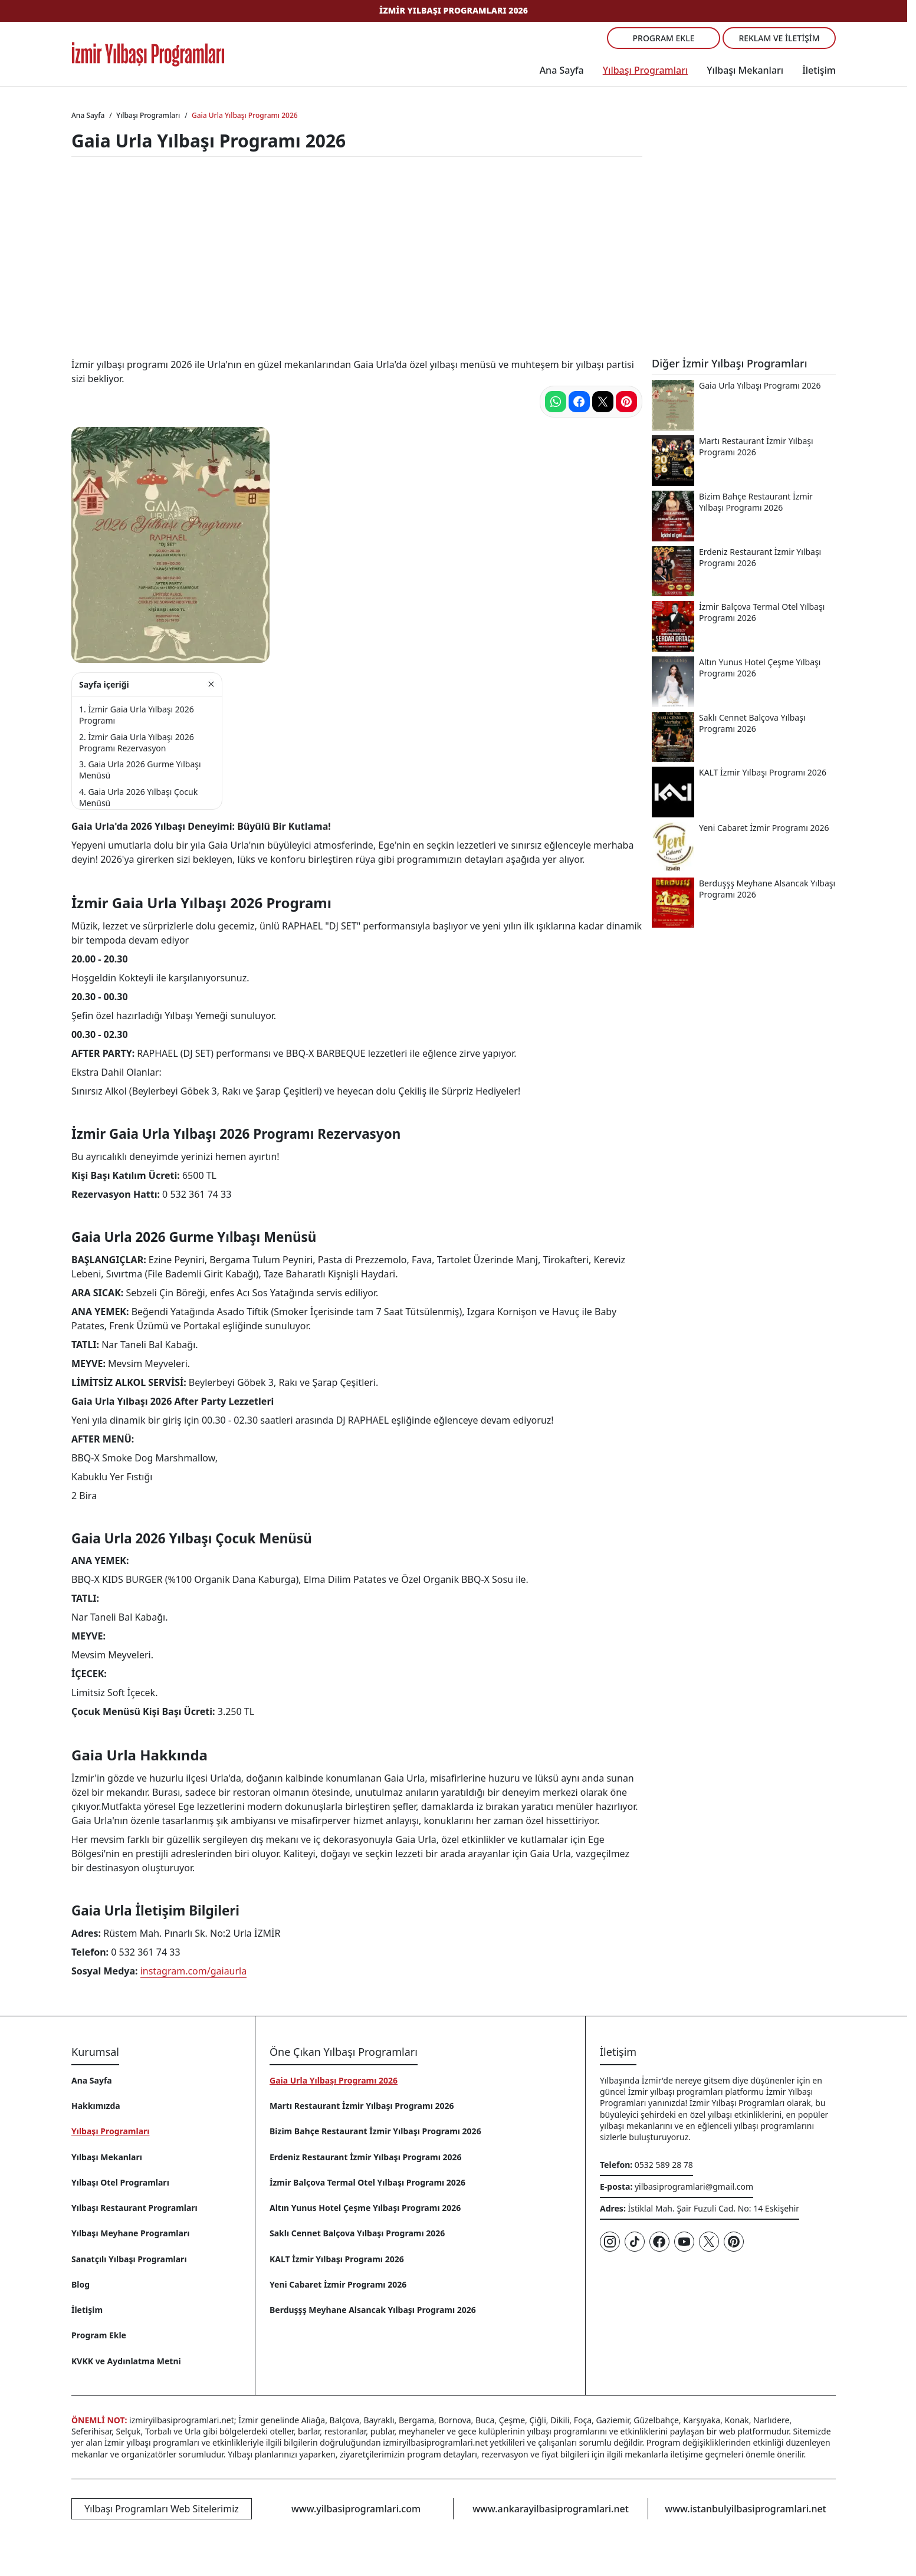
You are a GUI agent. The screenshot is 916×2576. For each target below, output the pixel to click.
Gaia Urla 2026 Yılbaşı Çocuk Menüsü (138, 797)
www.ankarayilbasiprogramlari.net (550, 2508)
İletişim (819, 70)
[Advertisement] (453, 259)
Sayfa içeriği (104, 684)
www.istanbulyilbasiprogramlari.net (745, 2508)
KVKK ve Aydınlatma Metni (126, 2361)
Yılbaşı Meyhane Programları (130, 2233)
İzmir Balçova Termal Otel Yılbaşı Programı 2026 (367, 2182)
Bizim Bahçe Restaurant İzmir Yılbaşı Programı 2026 (375, 2131)
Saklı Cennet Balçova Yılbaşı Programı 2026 (357, 2233)
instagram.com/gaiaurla (193, 1970)
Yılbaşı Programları (645, 70)
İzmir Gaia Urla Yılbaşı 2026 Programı (136, 715)
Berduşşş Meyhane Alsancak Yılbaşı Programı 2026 (373, 2309)
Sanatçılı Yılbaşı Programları (129, 2259)
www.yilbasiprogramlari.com (356, 2508)
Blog (80, 2284)
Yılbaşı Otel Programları (120, 2182)
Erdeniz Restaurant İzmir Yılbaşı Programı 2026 (366, 2157)
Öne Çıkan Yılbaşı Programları (344, 2052)
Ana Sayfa (562, 70)
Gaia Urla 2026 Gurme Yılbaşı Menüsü (140, 769)
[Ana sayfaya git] (148, 54)
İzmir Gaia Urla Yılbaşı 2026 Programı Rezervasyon (136, 742)
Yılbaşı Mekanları (745, 70)
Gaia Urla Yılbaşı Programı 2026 (334, 2080)
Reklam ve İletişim (778, 38)
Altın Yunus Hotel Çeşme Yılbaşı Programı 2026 (365, 2207)
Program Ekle (664, 38)
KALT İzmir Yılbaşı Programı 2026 (337, 2259)
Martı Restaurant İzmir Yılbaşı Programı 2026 (362, 2105)
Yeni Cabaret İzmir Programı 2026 (338, 2284)
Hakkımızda (95, 2105)
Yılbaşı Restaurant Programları (134, 2207)
